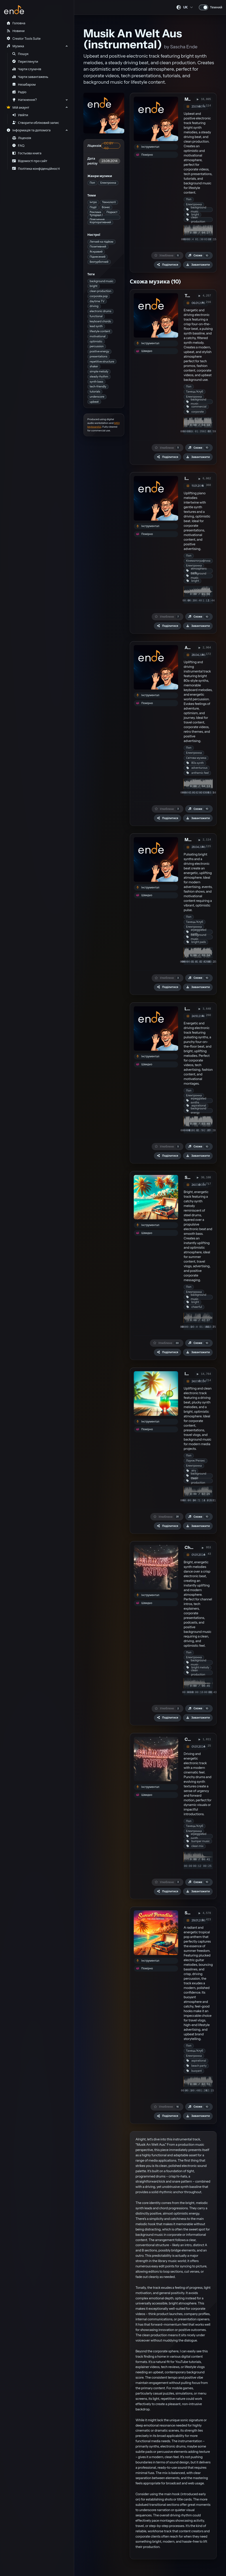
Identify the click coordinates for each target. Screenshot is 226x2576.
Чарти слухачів (26, 69)
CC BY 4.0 (108, 145)
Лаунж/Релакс (195, 1460)
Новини (15, 31)
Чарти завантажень (30, 77)
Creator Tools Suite (23, 39)
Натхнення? (24, 100)
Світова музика (196, 757)
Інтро (93, 202)
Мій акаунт (17, 108)
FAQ (18, 146)
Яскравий (96, 251)
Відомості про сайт (29, 161)
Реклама (95, 212)
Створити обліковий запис (35, 123)
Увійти (20, 115)
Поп (92, 182)
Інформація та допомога (28, 130)
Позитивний (98, 246)
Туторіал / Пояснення (97, 217)
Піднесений (97, 256)
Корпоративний (100, 222)
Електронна (108, 182)
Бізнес (106, 207)
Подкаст (111, 212)
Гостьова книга (26, 153)
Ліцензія (21, 138)
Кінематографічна (198, 560)
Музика (15, 46)
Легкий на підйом (101, 241)
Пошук (20, 54)
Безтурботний (99, 261)
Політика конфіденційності (36, 169)
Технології (109, 202)
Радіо (19, 92)
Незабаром (24, 85)
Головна (15, 23)
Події (93, 207)
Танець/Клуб (194, 391)
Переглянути (25, 62)
